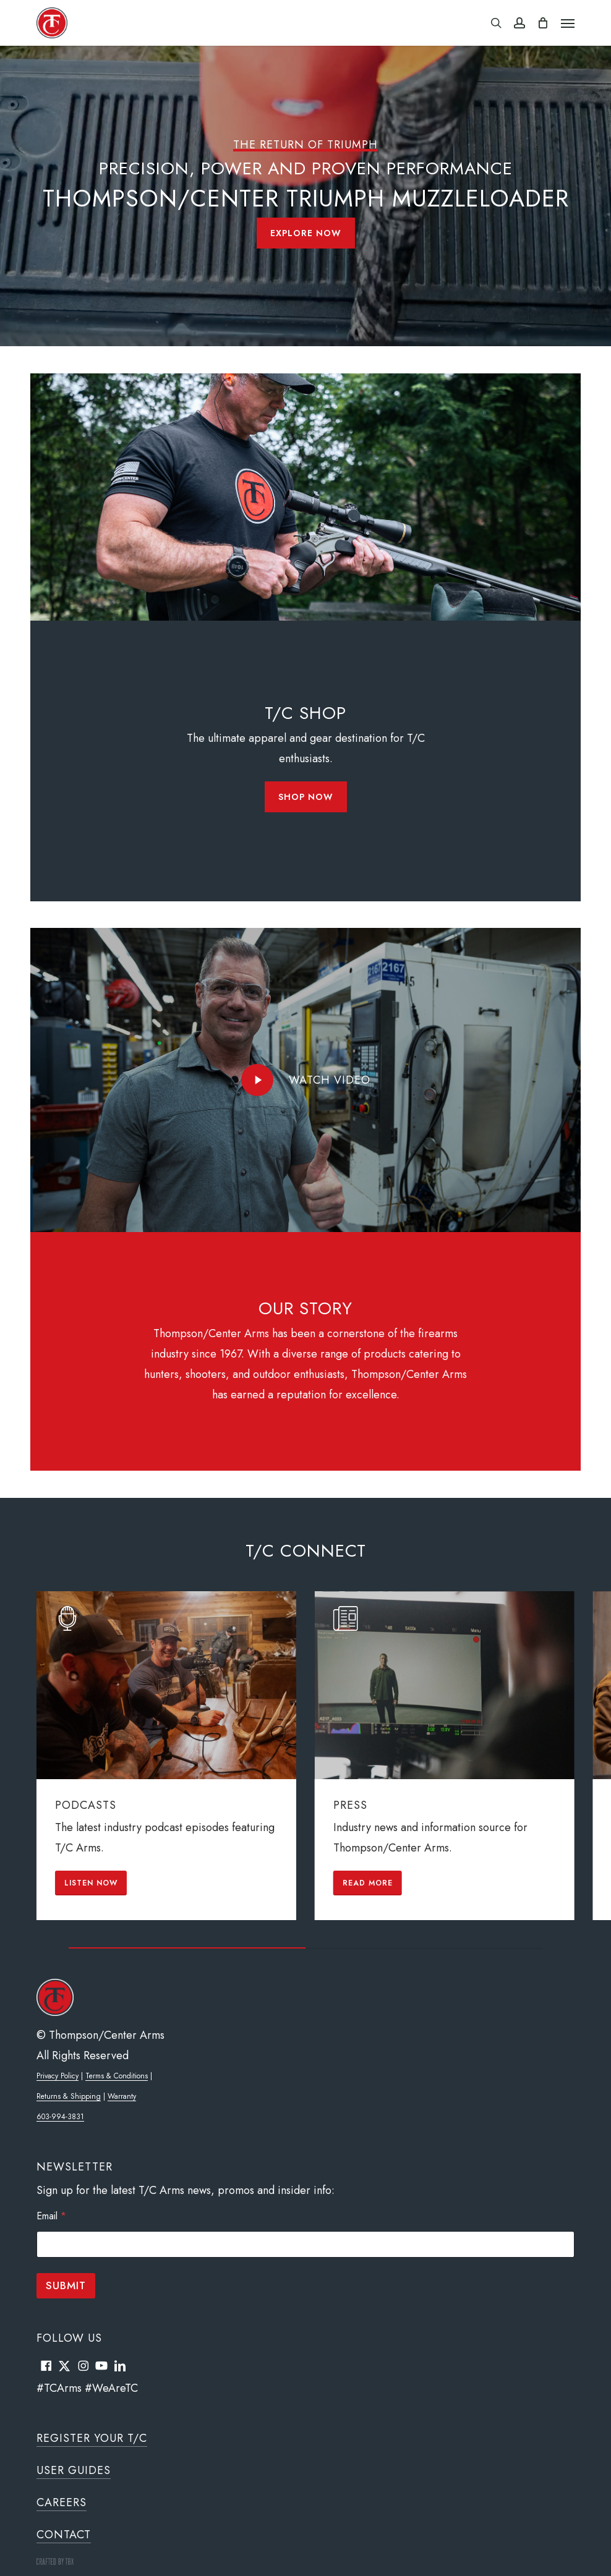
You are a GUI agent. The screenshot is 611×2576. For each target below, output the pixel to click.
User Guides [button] (73, 2470)
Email (51, 2216)
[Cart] (543, 22)
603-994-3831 (60, 2116)
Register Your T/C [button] (91, 2438)
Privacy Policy (57, 2075)
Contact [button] (63, 2535)
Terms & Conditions (116, 2075)
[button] (568, 23)
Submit (66, 2285)
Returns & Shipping (68, 2096)
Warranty (122, 2096)
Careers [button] (61, 2502)
